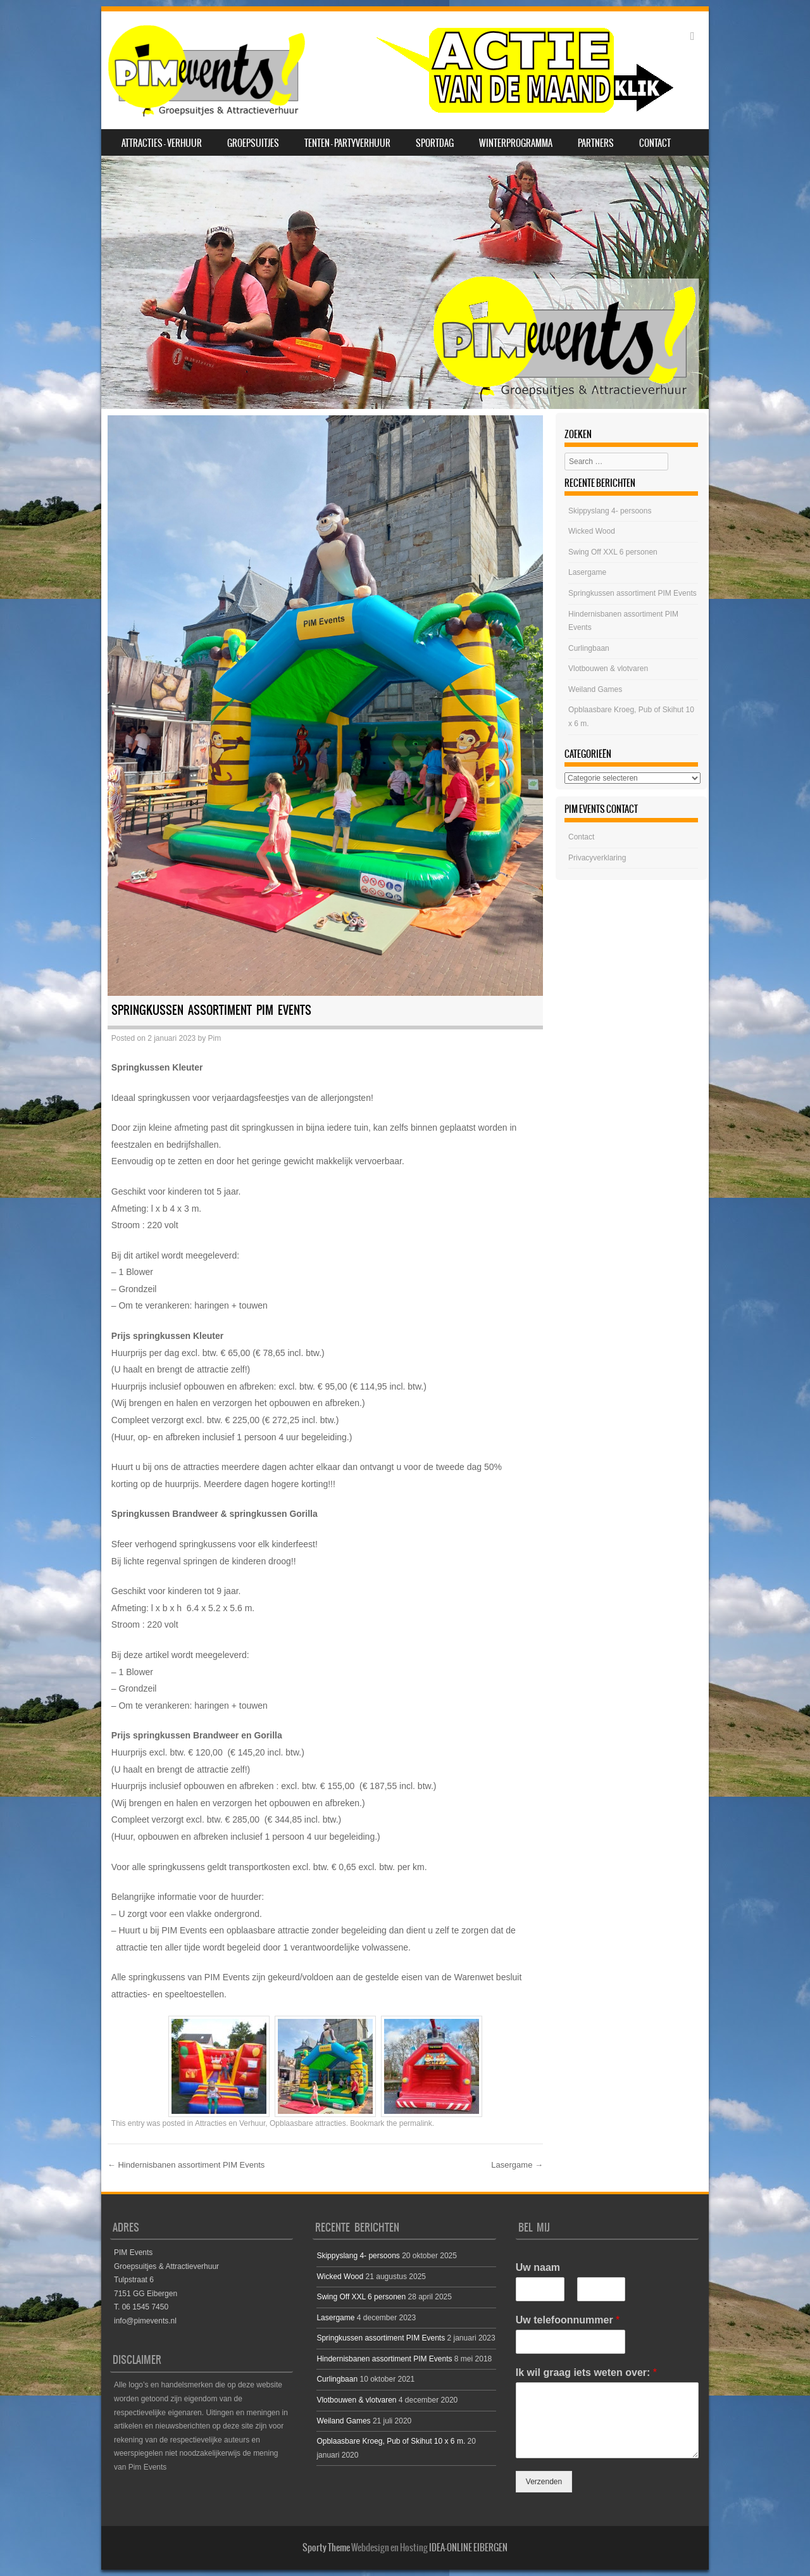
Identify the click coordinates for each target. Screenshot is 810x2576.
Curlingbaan (588, 648)
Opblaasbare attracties (308, 2123)
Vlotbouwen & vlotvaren (608, 668)
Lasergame (517, 2165)
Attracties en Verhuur (230, 2123)
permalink (415, 2123)
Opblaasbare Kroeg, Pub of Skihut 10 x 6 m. (390, 2441)
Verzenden (544, 2481)
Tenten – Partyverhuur (347, 143)
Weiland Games (595, 689)
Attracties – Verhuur (162, 143)
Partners (596, 143)
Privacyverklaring (597, 857)
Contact (655, 143)
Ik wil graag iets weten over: (586, 2372)
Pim (214, 1038)
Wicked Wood (591, 531)
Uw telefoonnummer (568, 2320)
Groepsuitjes (253, 143)
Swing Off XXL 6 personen (612, 552)
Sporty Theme (326, 2547)
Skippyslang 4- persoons (609, 510)
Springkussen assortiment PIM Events (632, 593)
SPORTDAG (435, 143)
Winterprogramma (515, 143)
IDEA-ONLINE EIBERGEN (468, 2547)
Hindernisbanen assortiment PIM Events (186, 2165)
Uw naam (538, 2267)
